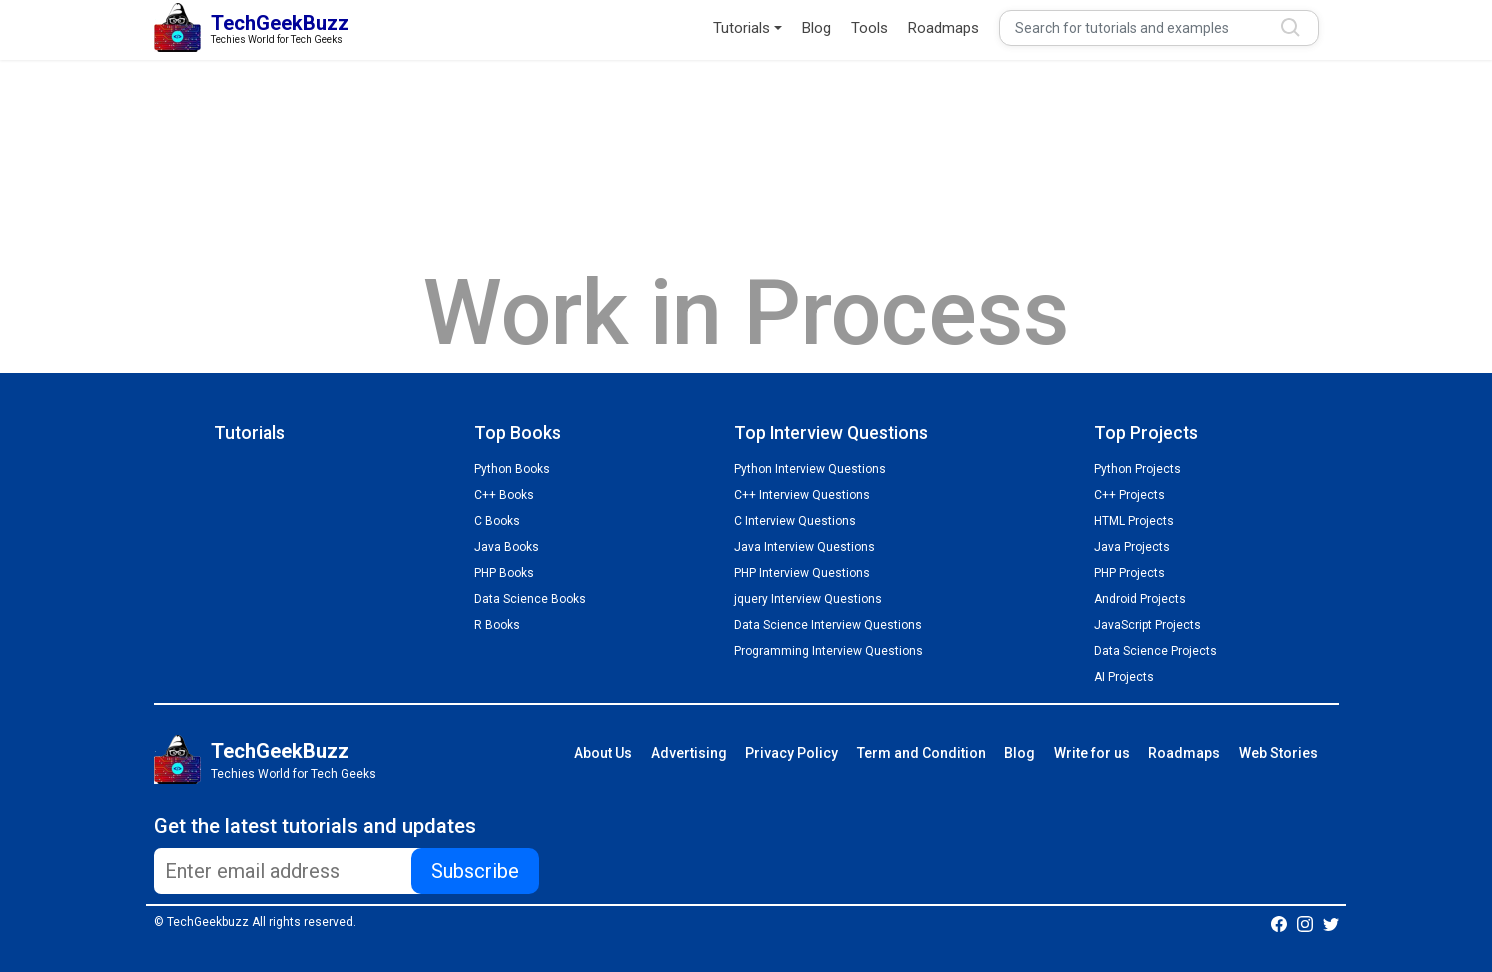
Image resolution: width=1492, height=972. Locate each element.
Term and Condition (921, 753)
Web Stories (1278, 753)
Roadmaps (943, 28)
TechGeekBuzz (280, 751)
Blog (816, 28)
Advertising (689, 753)
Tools (869, 28)
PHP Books (504, 573)
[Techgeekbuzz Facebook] (1279, 923)
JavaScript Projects (1147, 625)
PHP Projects (1129, 573)
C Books (497, 521)
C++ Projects (1129, 495)
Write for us (1092, 753)
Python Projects (1137, 469)
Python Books (512, 469)
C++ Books (504, 495)
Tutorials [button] (741, 28)
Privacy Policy (791, 753)
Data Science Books (530, 599)
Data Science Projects (1155, 651)
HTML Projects (1134, 521)
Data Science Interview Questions (828, 625)
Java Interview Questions (804, 547)
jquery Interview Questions (808, 599)
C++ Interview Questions (802, 495)
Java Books (506, 547)
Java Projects (1132, 547)
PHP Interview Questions (802, 573)
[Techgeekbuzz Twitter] (1331, 923)
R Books (497, 625)
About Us (603, 753)
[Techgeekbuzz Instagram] (1305, 923)
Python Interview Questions (810, 469)
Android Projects (1140, 599)
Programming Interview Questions (828, 651)
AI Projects (1124, 677)
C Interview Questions (795, 521)
